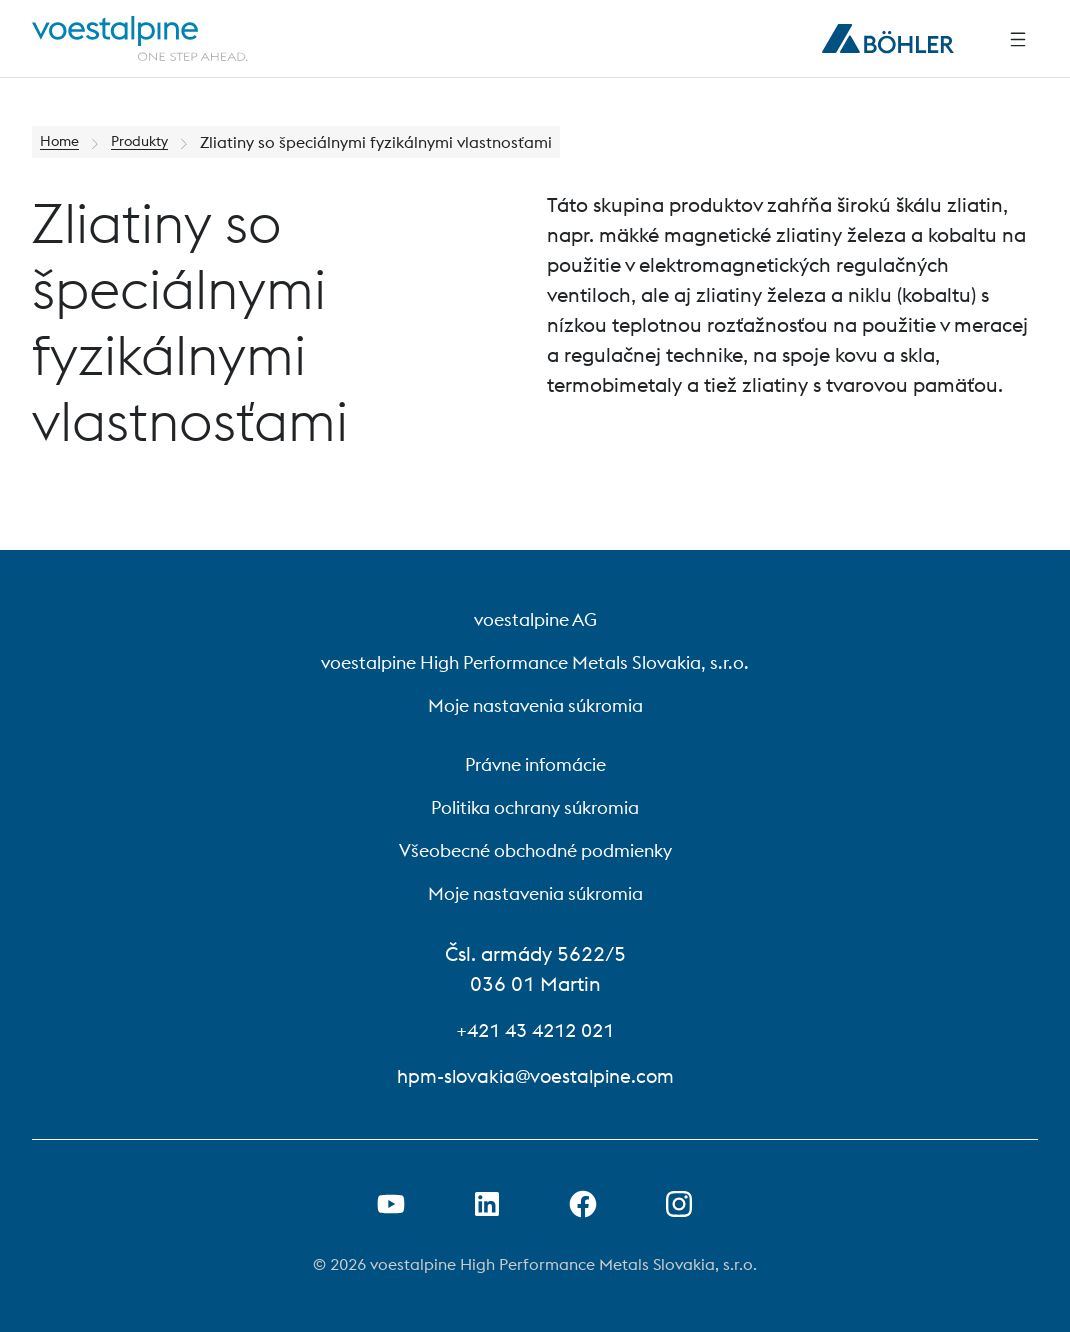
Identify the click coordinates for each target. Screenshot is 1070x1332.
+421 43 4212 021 (535, 1029)
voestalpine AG (535, 619)
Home (62, 142)
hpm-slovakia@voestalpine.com (535, 1075)
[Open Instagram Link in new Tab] (679, 1204)
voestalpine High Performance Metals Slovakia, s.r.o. (535, 662)
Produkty (150, 142)
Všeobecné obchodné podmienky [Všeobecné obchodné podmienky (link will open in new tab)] (535, 850)
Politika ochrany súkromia (535, 807)
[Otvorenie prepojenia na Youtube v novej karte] (391, 1204)
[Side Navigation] (1018, 39)
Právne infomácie (535, 764)
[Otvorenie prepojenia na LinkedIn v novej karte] (487, 1204)
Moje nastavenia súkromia (535, 705)
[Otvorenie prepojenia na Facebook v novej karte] (583, 1204)
